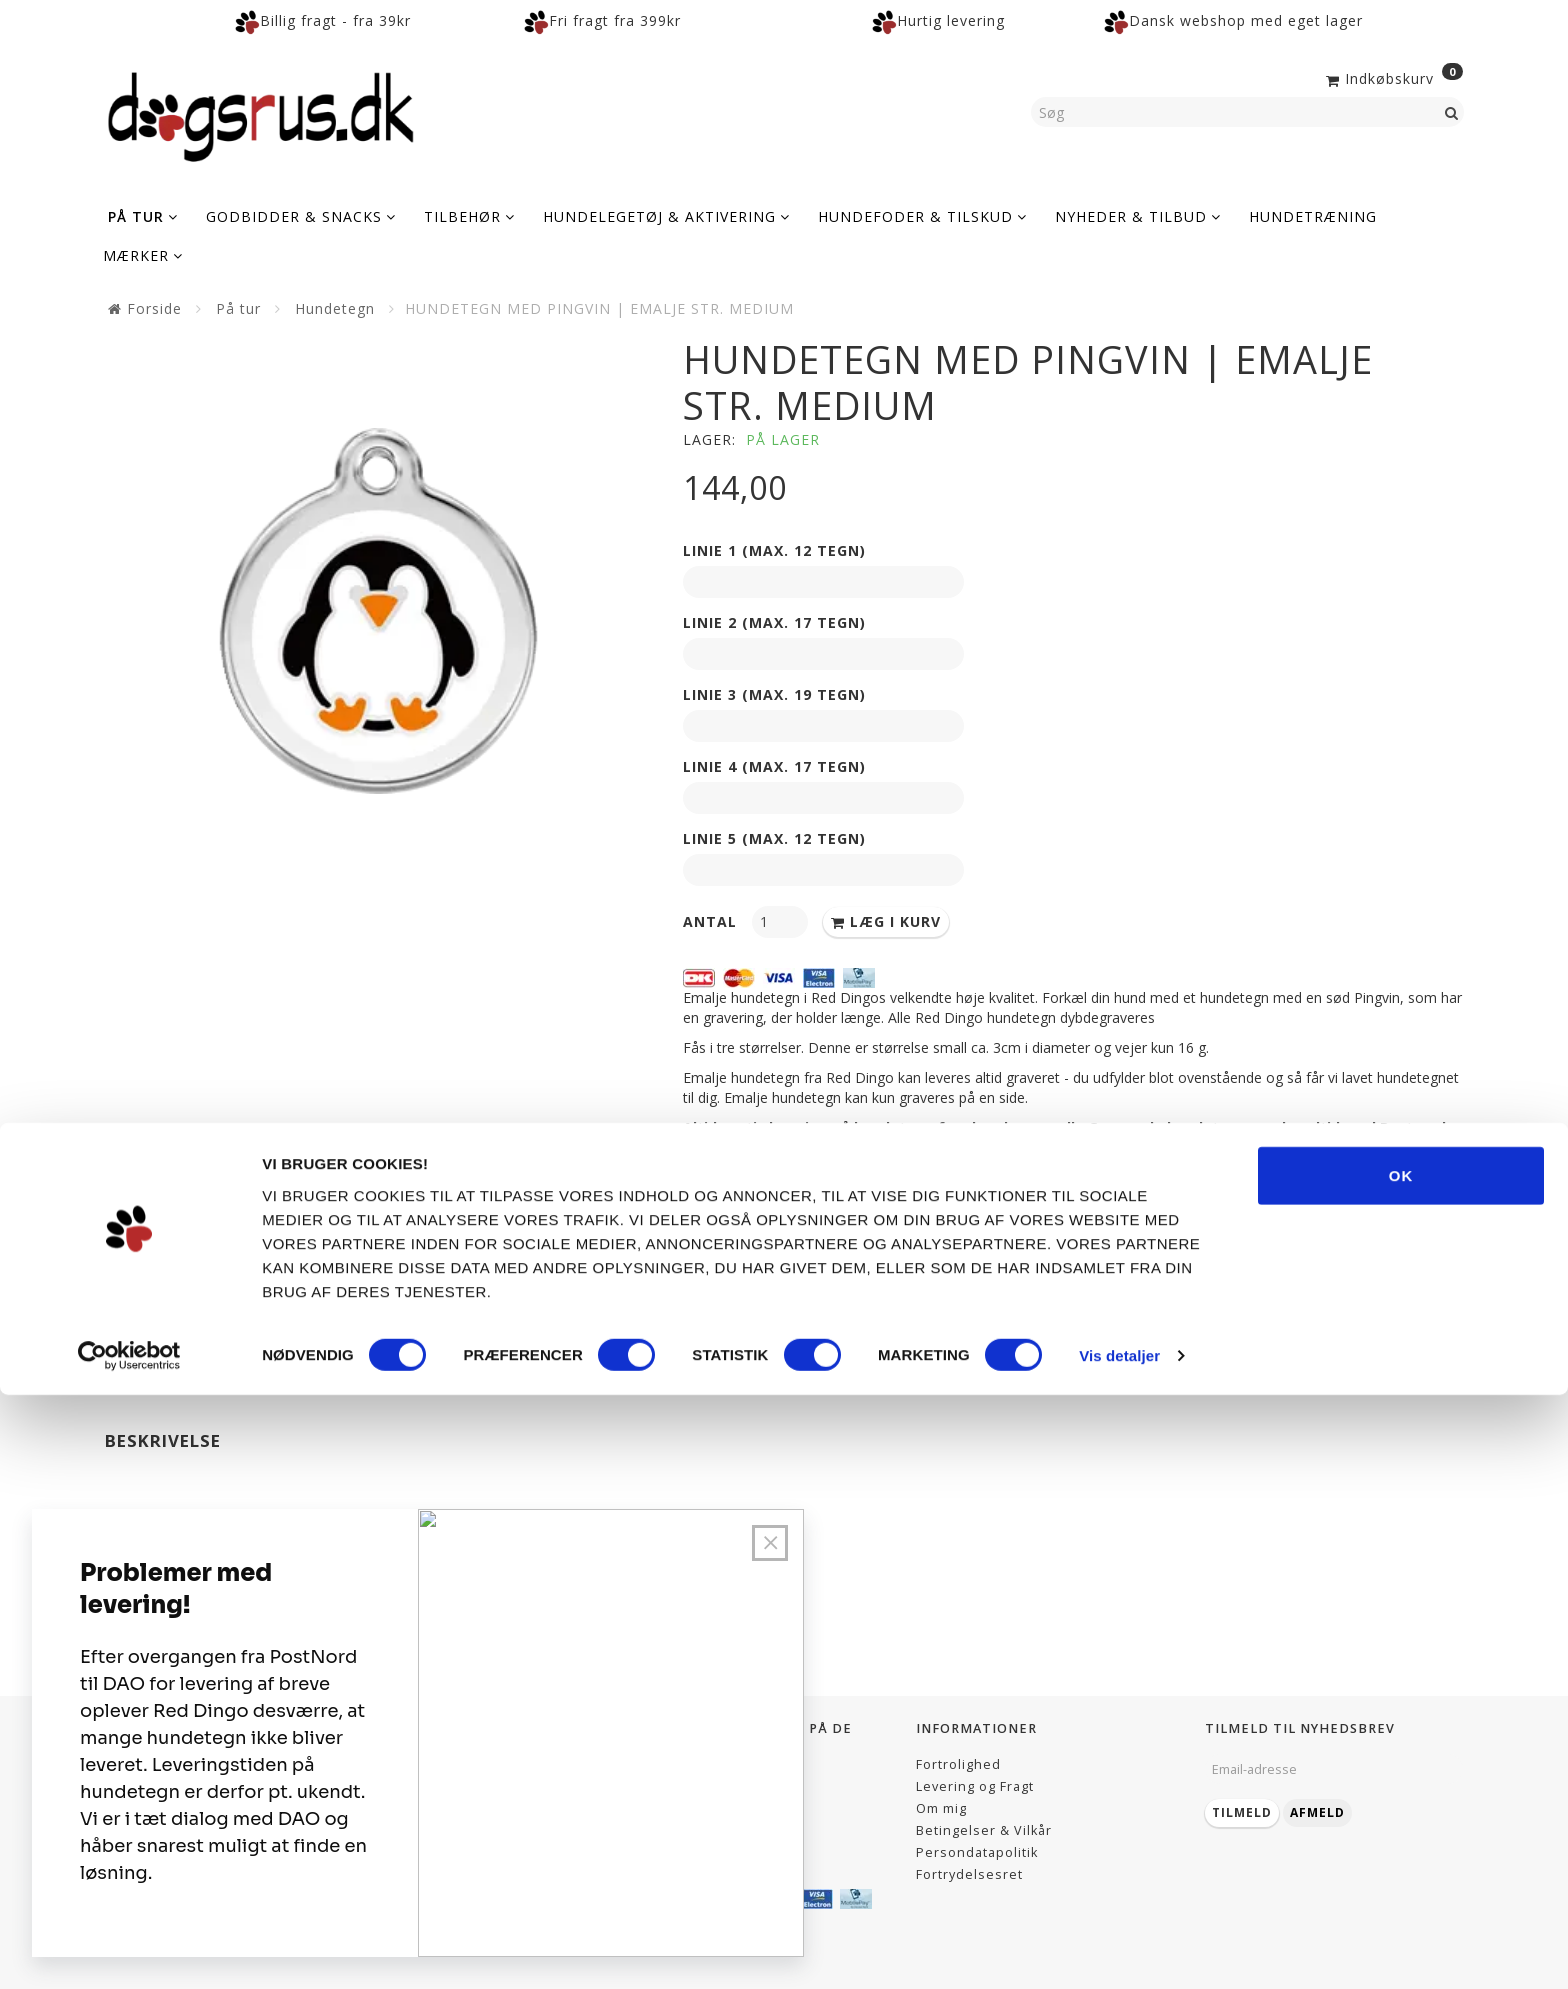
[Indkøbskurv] (1392, 77)
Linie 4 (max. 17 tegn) (774, 766)
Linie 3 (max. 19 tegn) (774, 694)
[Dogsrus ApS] (261, 114)
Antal (712, 921)
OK (1401, 1768)
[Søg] (1452, 112)
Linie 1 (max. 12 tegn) (774, 550)
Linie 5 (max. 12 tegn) (774, 838)
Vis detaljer (1119, 1949)
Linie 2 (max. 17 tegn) (774, 622)
